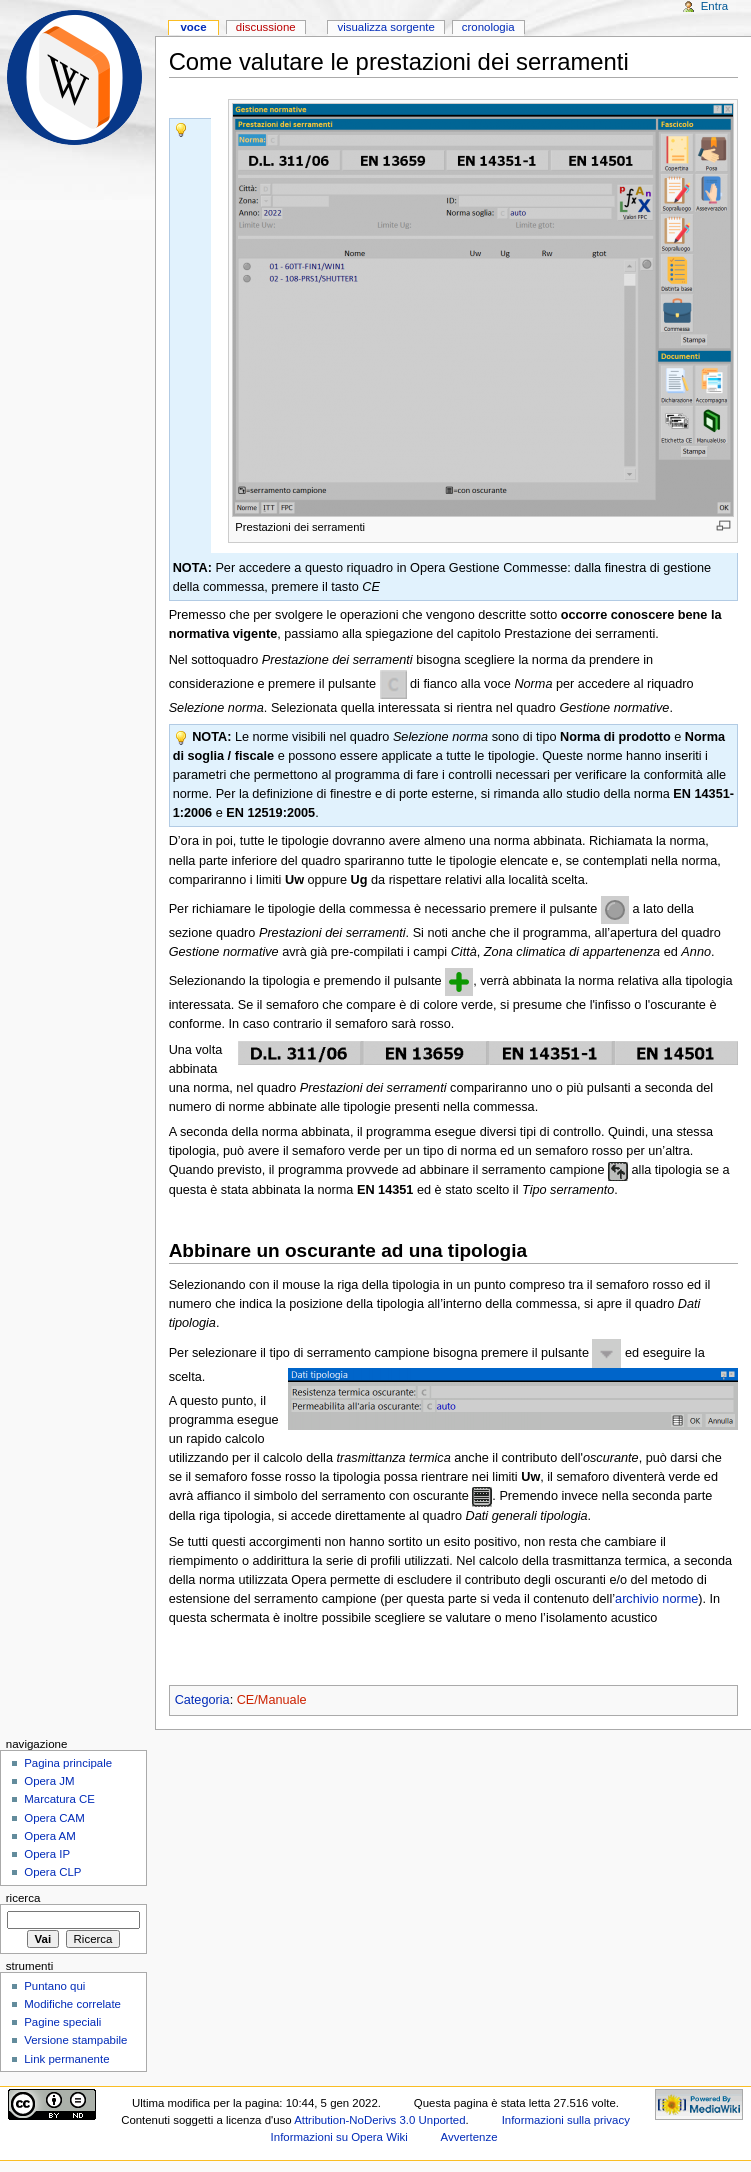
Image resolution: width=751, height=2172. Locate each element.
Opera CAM (54, 1818)
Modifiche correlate (72, 2004)
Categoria (202, 1700)
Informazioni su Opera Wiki (339, 2137)
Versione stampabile (75, 2040)
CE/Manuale (272, 1700)
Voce (193, 27)
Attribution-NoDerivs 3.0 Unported (379, 2120)
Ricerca (23, 1898)
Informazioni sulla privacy (566, 2120)
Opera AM (50, 1836)
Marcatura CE (59, 1799)
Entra (714, 6)
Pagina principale (68, 1763)
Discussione (266, 27)
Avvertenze (469, 2137)
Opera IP (47, 1854)
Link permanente (66, 2059)
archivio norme (656, 1599)
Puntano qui (54, 1986)
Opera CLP (52, 1872)
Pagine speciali (62, 2022)
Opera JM (49, 1781)
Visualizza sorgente (385, 27)
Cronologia (488, 27)
